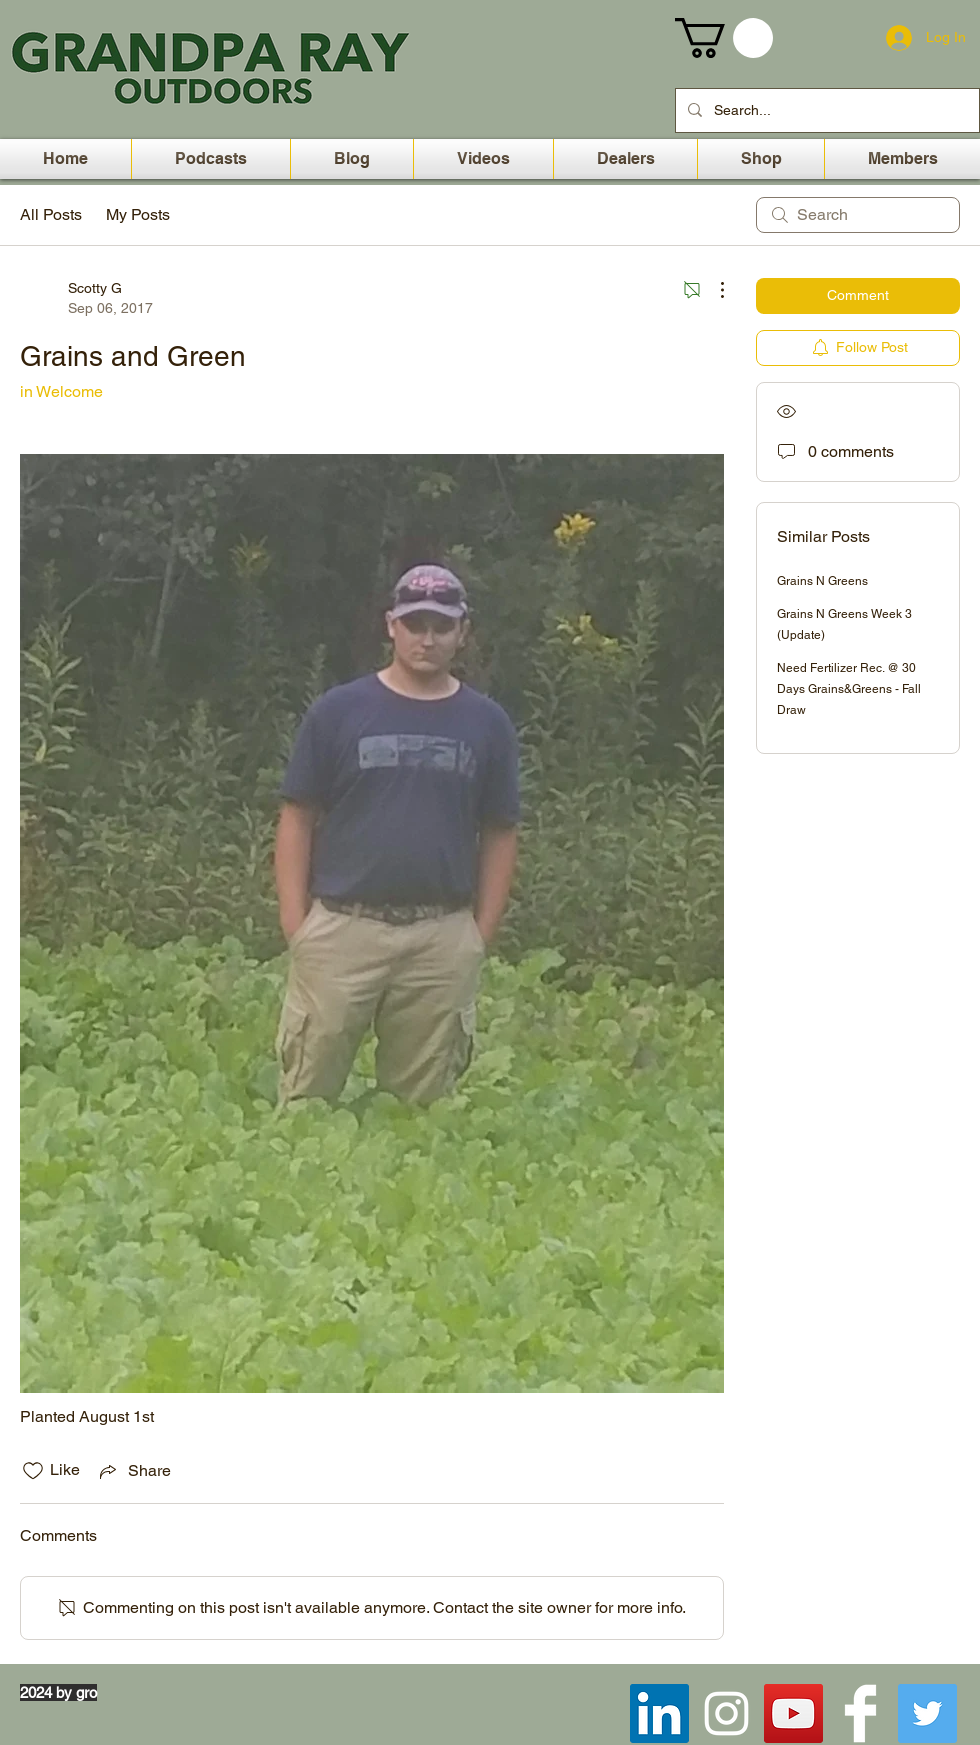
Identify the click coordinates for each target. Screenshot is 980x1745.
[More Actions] (712, 290)
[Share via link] (133, 1471)
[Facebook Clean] (860, 1713)
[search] (858, 215)
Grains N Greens (822, 581)
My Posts (138, 214)
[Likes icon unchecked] (33, 1471)
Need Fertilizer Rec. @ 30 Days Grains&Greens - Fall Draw (849, 689)
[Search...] (825, 110)
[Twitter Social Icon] (927, 1713)
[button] (724, 38)
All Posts (51, 214)
